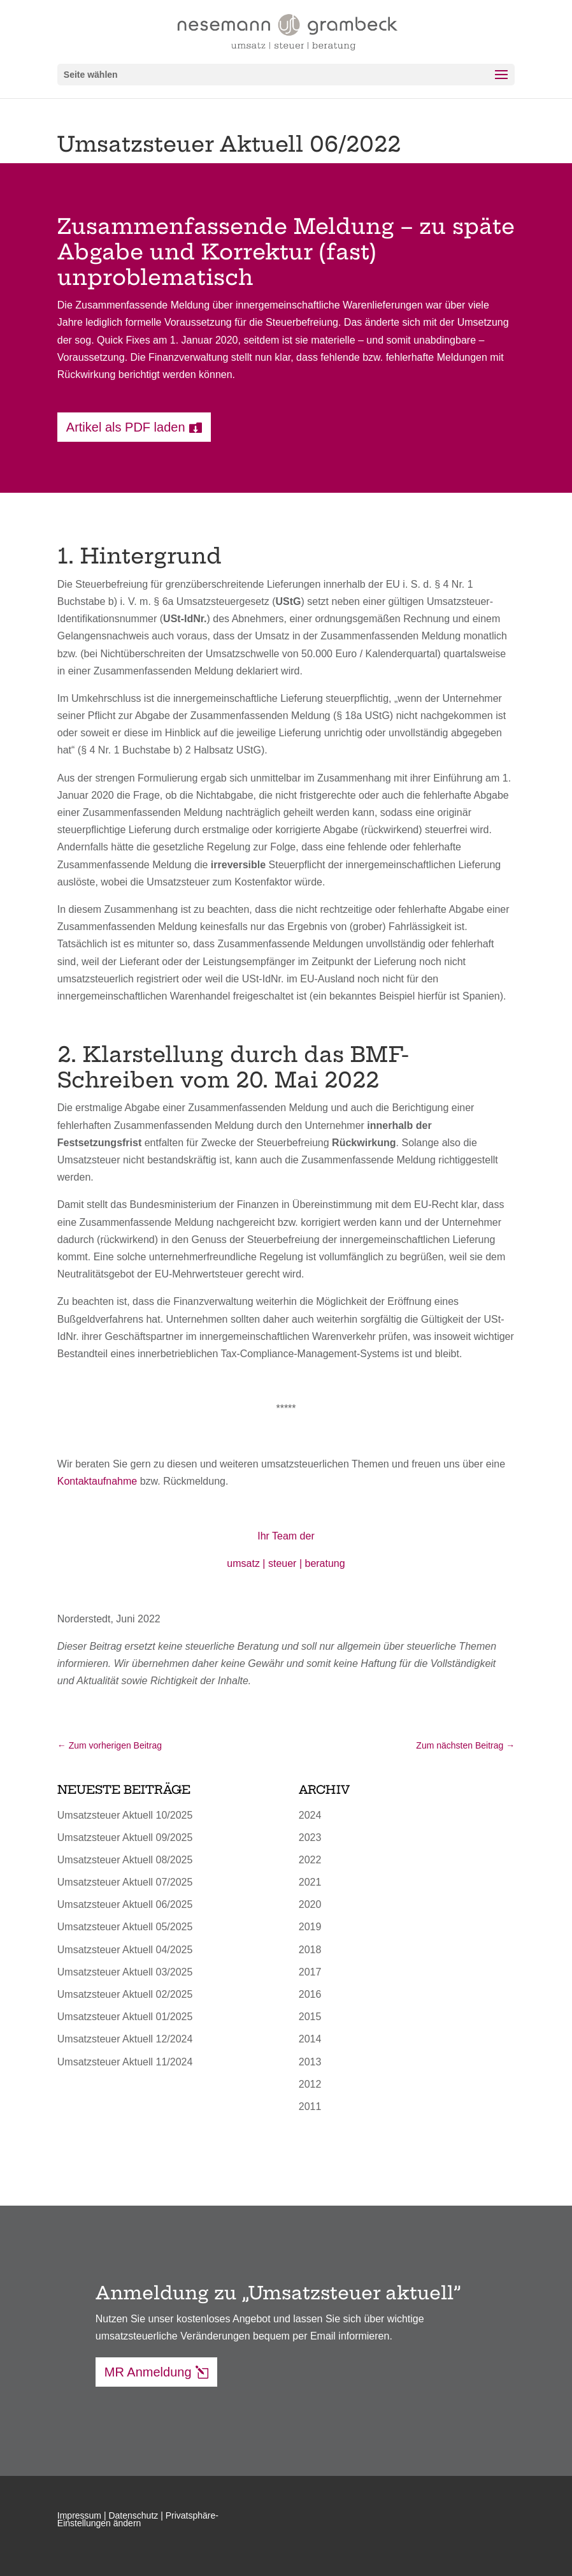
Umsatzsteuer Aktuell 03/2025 (125, 1972)
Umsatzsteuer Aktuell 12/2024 (125, 2039)
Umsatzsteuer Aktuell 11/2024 (125, 2061)
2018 (310, 1949)
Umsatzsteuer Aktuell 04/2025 (125, 1949)
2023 (310, 1837)
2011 (310, 2106)
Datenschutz (133, 2515)
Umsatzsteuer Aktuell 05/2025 (125, 1926)
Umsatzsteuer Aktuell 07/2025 (125, 1882)
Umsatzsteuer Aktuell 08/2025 (125, 1859)
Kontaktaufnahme (97, 1481)
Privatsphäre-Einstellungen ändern (137, 2519)
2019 (310, 1926)
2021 (310, 1882)
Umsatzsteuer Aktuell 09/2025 (125, 1837)
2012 (310, 2084)
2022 (310, 1859)
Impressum (79, 2515)
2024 (310, 1815)
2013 (310, 2061)
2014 (310, 2039)
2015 (310, 2016)
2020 (310, 1904)
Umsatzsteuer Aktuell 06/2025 (125, 1904)
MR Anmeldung (148, 2372)
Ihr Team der (286, 1536)
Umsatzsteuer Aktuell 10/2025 (125, 1815)
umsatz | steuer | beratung (286, 1563)
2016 (310, 1994)
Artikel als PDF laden (125, 427)
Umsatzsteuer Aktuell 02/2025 (125, 1994)
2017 (310, 1972)
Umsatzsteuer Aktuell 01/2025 (125, 2016)
